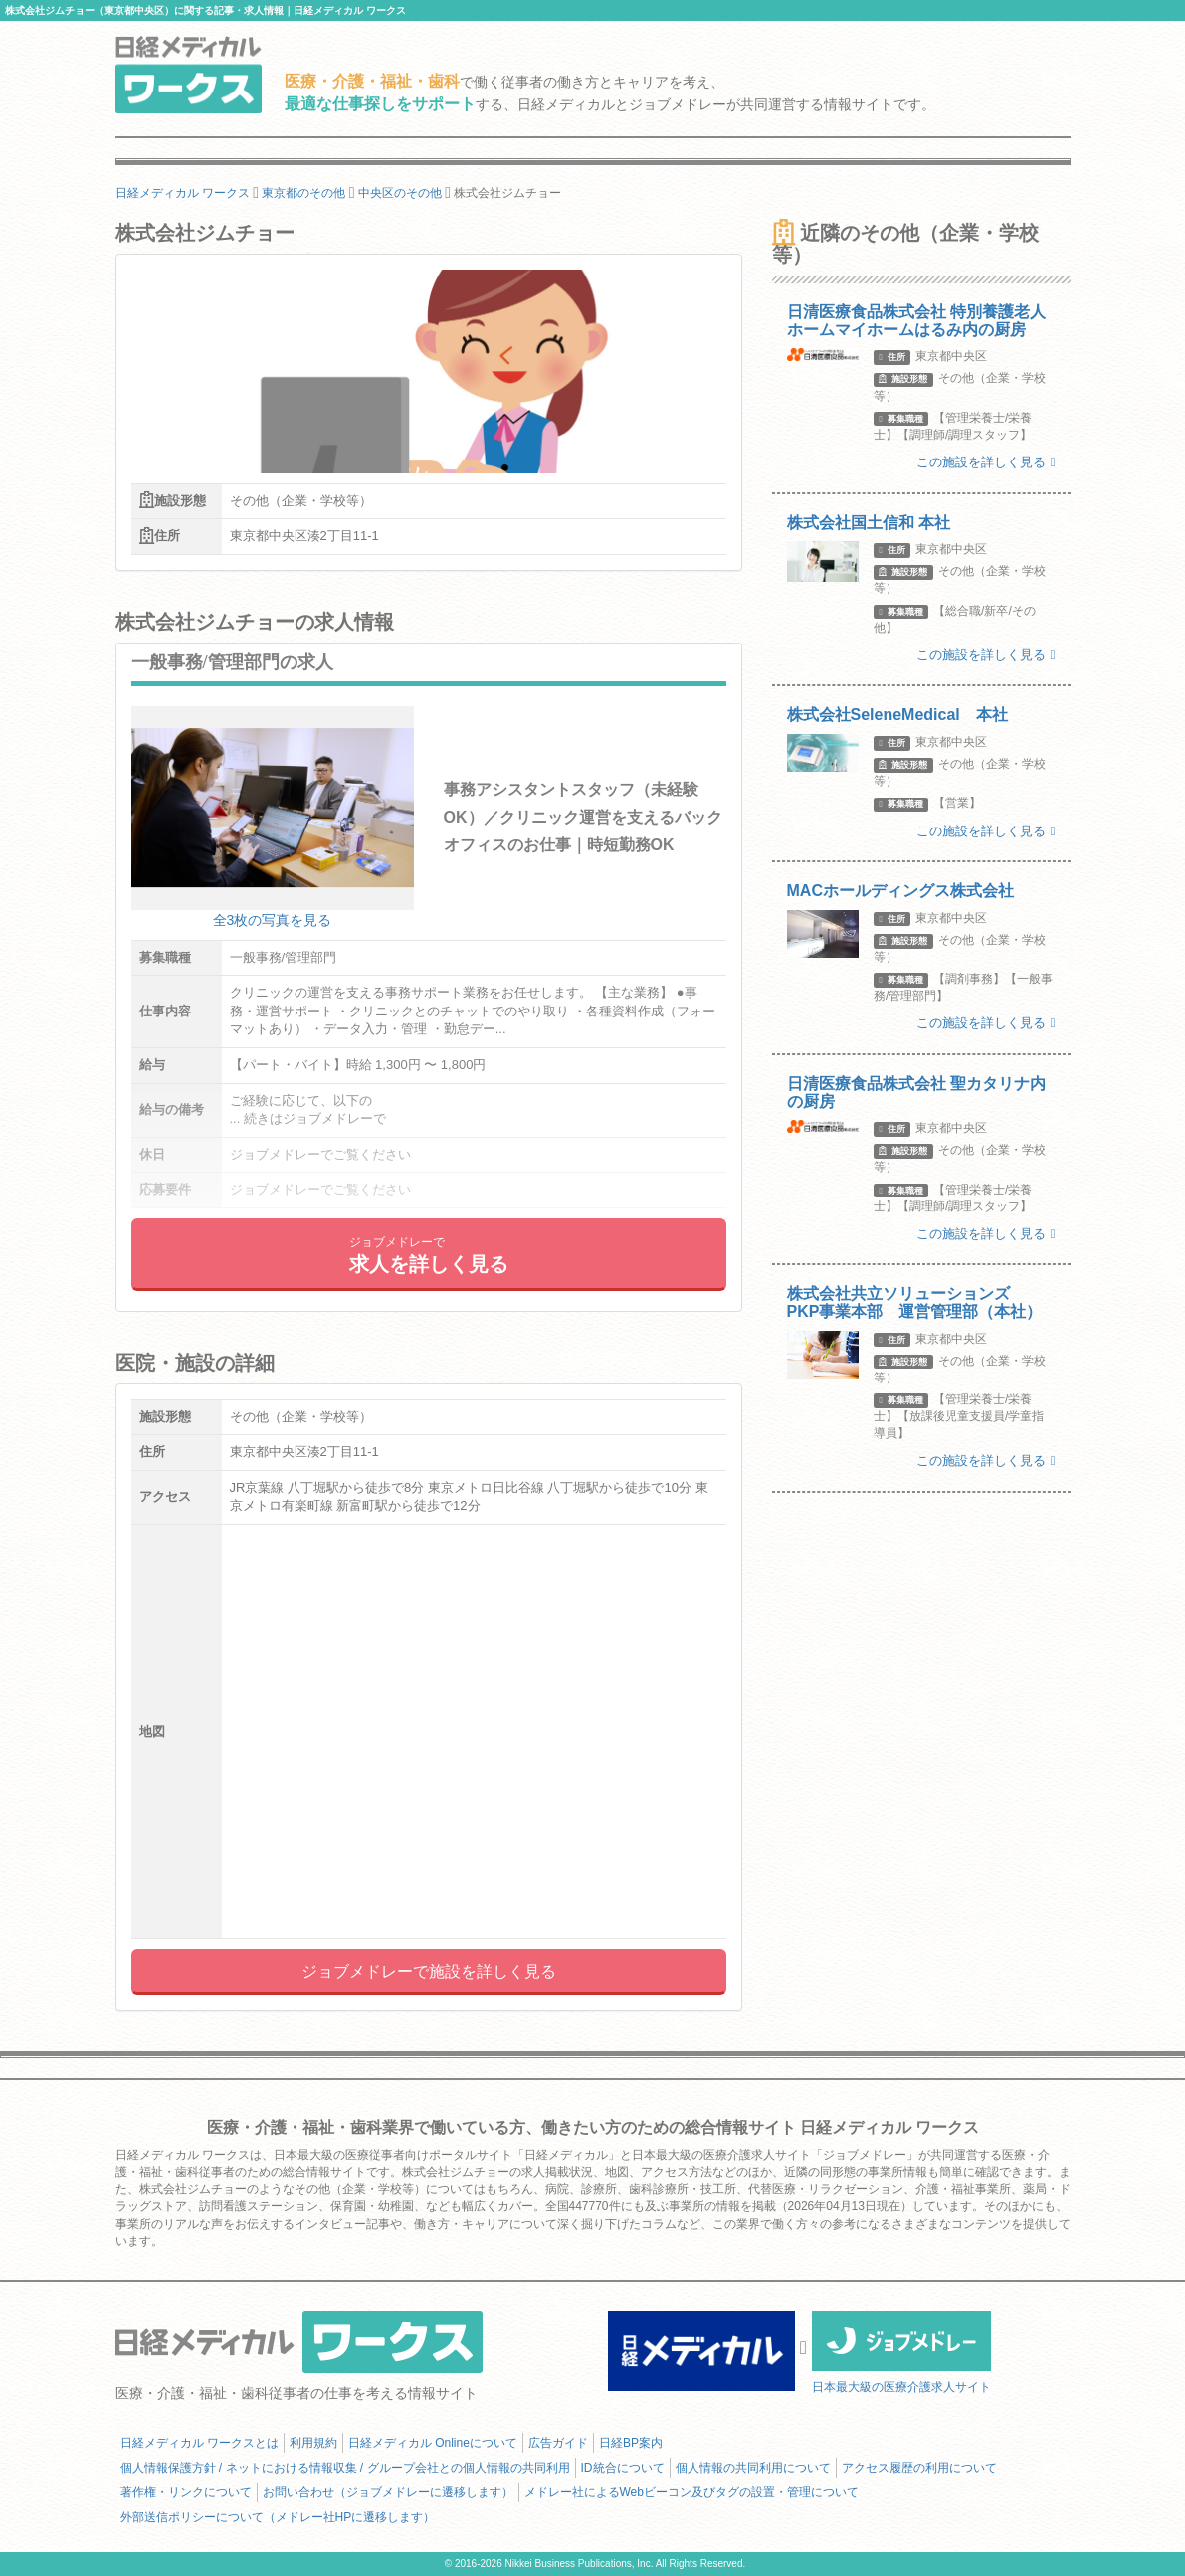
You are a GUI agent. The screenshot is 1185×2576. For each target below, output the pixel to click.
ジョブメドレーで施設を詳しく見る (428, 1971)
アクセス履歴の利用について (919, 2468)
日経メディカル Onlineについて (432, 2443)
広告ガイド (558, 2443)
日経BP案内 (631, 2443)
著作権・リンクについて (186, 2492)
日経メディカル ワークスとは (199, 2443)
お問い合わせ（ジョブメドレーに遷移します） (388, 2492)
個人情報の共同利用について (753, 2468)
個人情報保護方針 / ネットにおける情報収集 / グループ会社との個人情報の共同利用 (345, 2468)
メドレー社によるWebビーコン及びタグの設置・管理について (691, 2492)
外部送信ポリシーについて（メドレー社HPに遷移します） (278, 2517)
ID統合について (623, 2468)
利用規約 (313, 2443)
